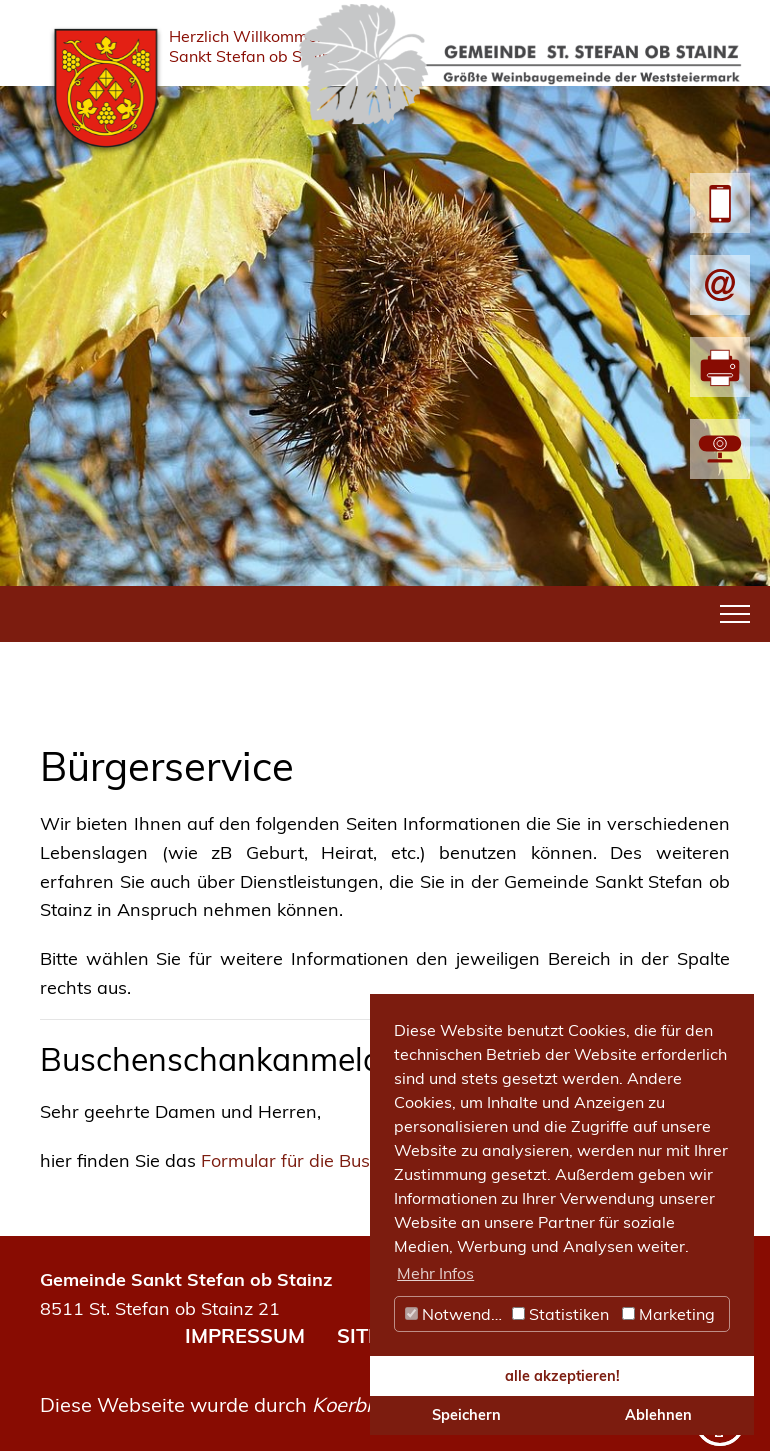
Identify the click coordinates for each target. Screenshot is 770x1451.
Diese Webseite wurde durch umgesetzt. (268, 1404)
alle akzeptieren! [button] (562, 1376)
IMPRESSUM (245, 1335)
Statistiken (560, 1314)
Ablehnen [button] (658, 1415)
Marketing (668, 1314)
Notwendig (455, 1314)
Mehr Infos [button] (435, 1273)
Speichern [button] (466, 1415)
